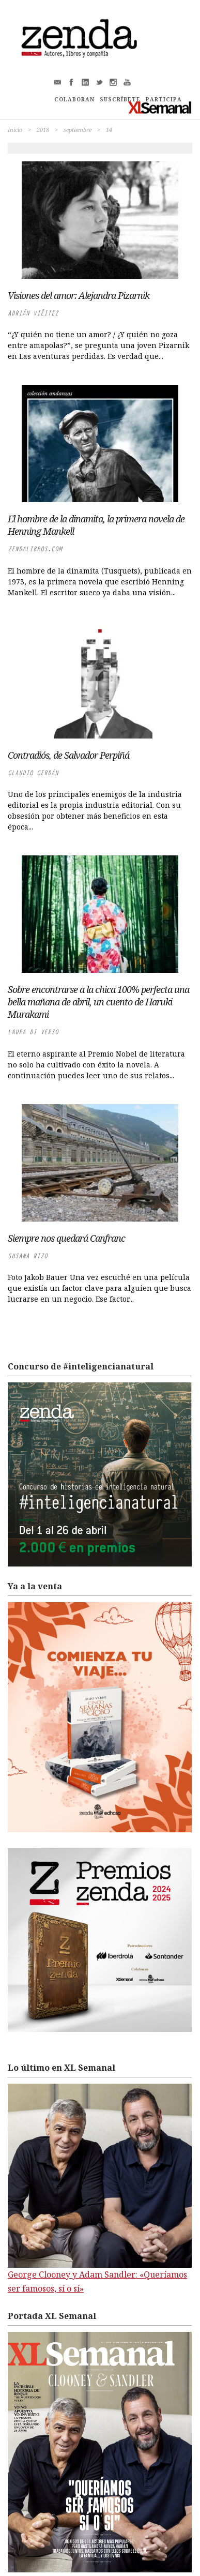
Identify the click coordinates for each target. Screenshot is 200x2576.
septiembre (77, 129)
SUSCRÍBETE (120, 99)
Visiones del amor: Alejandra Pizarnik (78, 295)
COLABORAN (74, 99)
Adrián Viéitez (33, 313)
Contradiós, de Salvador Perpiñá (68, 755)
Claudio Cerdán (33, 773)
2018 (43, 129)
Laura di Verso (33, 1032)
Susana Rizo (28, 1256)
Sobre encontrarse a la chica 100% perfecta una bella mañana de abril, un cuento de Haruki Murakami (98, 1001)
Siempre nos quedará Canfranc (66, 1238)
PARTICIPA (164, 99)
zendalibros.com (35, 549)
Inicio (15, 129)
